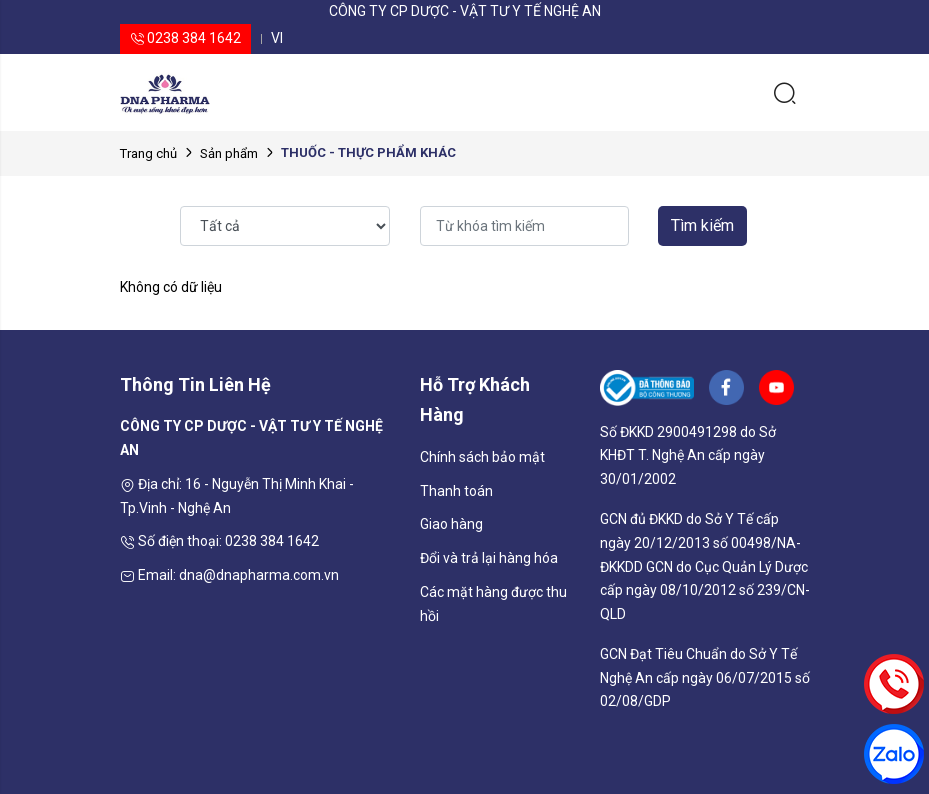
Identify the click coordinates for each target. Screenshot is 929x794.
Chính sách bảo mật (482, 457)
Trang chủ (148, 153)
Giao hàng (451, 524)
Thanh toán (456, 491)
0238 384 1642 (185, 38)
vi (277, 38)
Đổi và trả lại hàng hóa (489, 558)
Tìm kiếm (702, 225)
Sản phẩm (229, 153)
